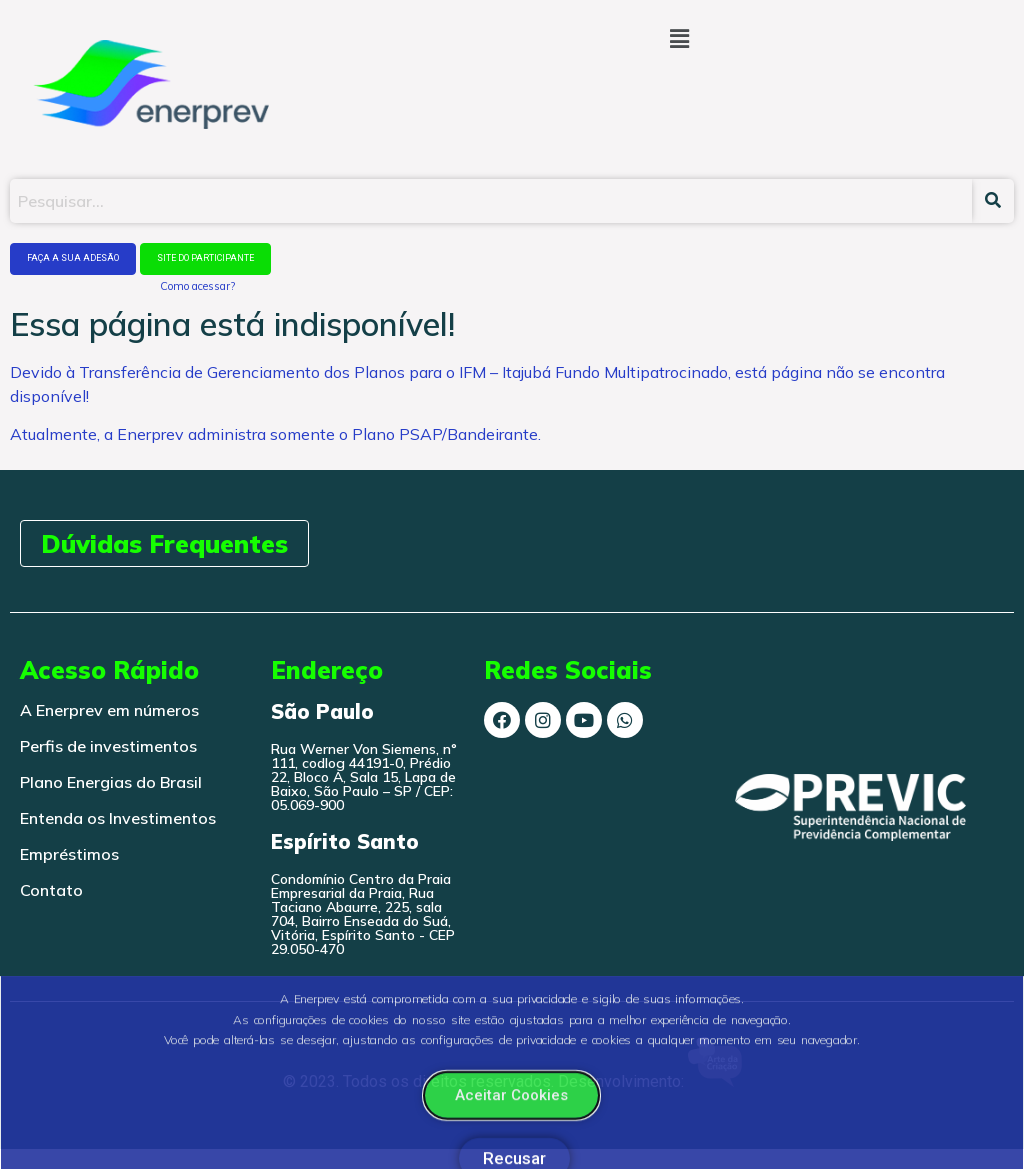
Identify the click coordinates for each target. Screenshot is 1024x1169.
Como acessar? (197, 286)
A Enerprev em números (109, 710)
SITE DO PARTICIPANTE (205, 258)
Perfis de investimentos (108, 746)
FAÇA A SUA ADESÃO (73, 258)
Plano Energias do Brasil (111, 782)
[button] (679, 39)
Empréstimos (69, 854)
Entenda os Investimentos (118, 818)
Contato (51, 890)
